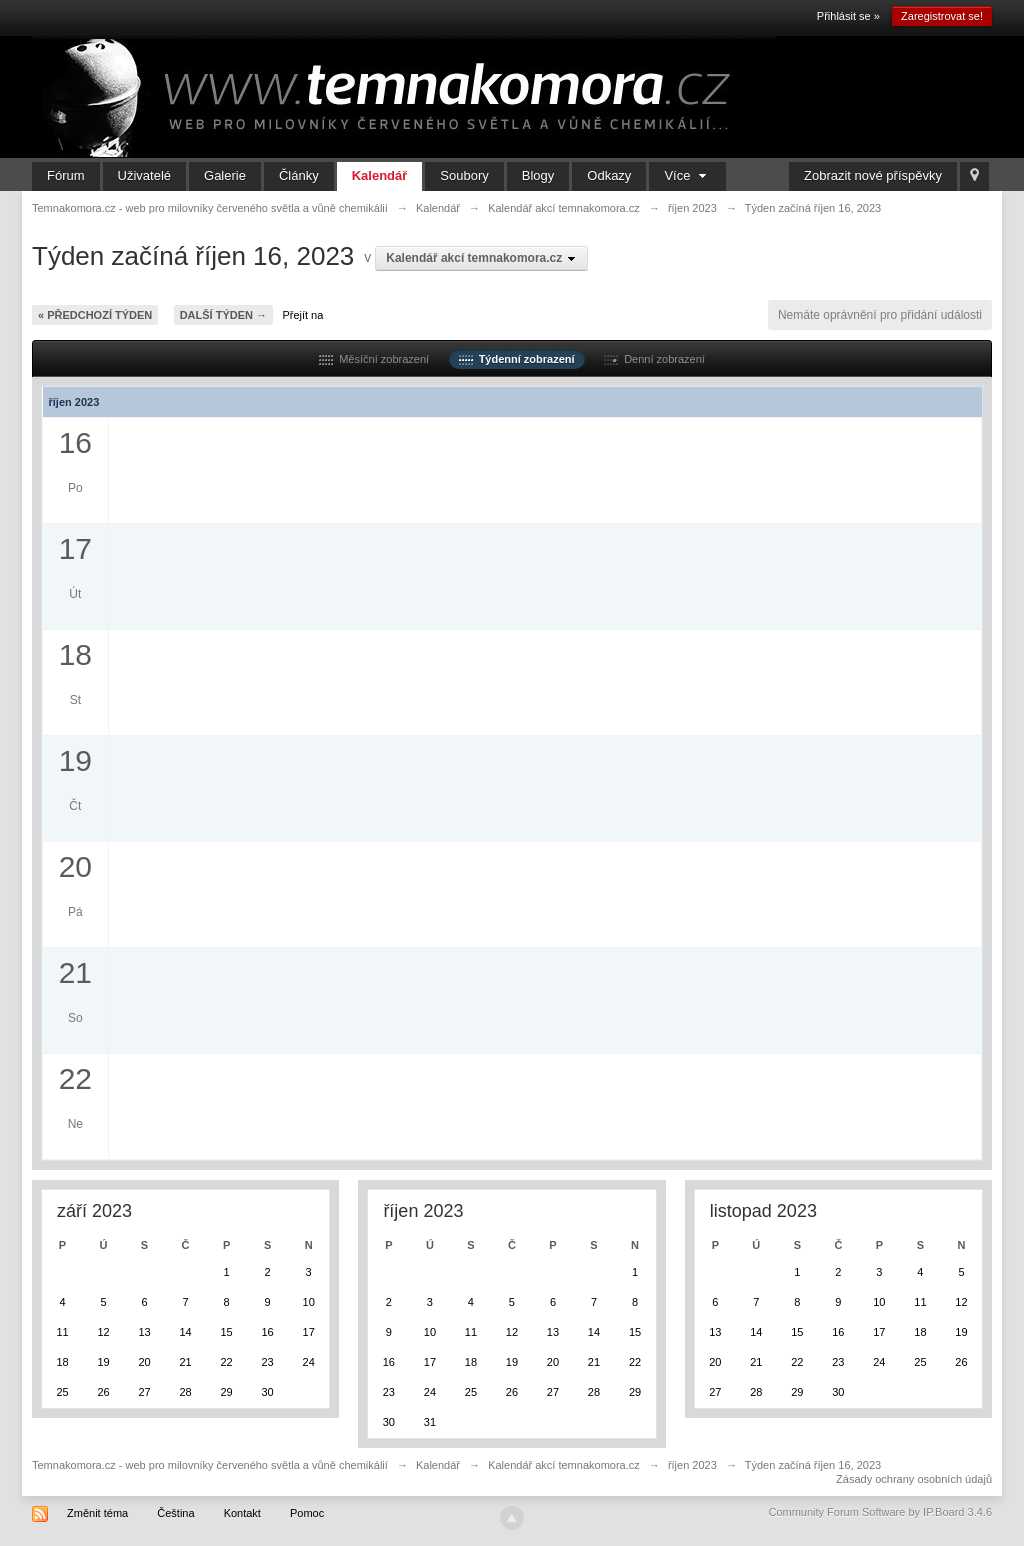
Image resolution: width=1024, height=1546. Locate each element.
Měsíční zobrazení (374, 359)
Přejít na (302, 315)
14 (185, 1332)
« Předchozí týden (95, 315)
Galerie (225, 175)
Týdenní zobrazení (517, 359)
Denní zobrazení (654, 359)
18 (62, 1362)
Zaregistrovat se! (942, 16)
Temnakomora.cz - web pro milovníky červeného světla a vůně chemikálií (210, 1465)
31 (430, 1422)
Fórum (66, 175)
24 (309, 1362)
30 (267, 1392)
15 (226, 1332)
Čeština (175, 1513)
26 (103, 1392)
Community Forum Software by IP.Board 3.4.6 (880, 1512)
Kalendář (380, 175)
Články (299, 175)
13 (144, 1332)
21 (185, 1362)
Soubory (464, 175)
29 (226, 1392)
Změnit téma (97, 1513)
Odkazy (609, 175)
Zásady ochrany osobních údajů (914, 1479)
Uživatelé (144, 175)
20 (144, 1362)
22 (226, 1362)
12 (103, 1332)
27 (144, 1392)
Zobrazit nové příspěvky (873, 175)
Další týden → (223, 315)
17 (309, 1332)
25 (62, 1392)
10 (309, 1302)
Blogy (538, 175)
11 (62, 1332)
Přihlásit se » (848, 16)
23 (267, 1362)
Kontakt (242, 1513)
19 (103, 1362)
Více (687, 175)
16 (267, 1332)
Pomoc (307, 1513)
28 (185, 1392)
